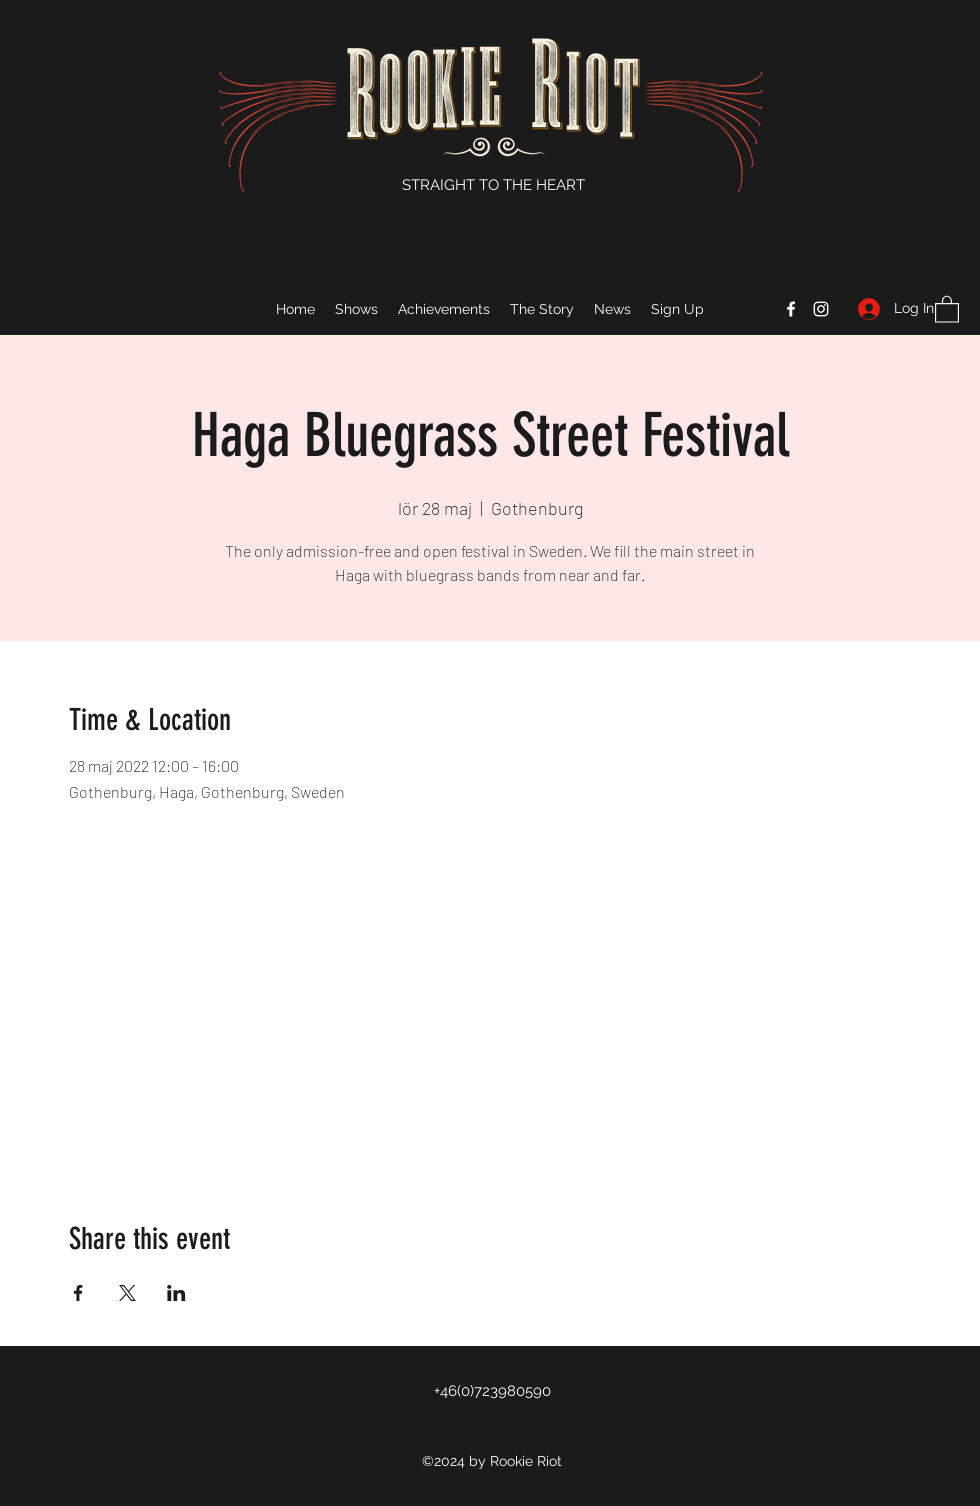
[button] (947, 308)
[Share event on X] (127, 1293)
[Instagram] (821, 309)
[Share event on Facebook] (78, 1293)
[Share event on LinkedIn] (176, 1293)
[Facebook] (791, 309)
